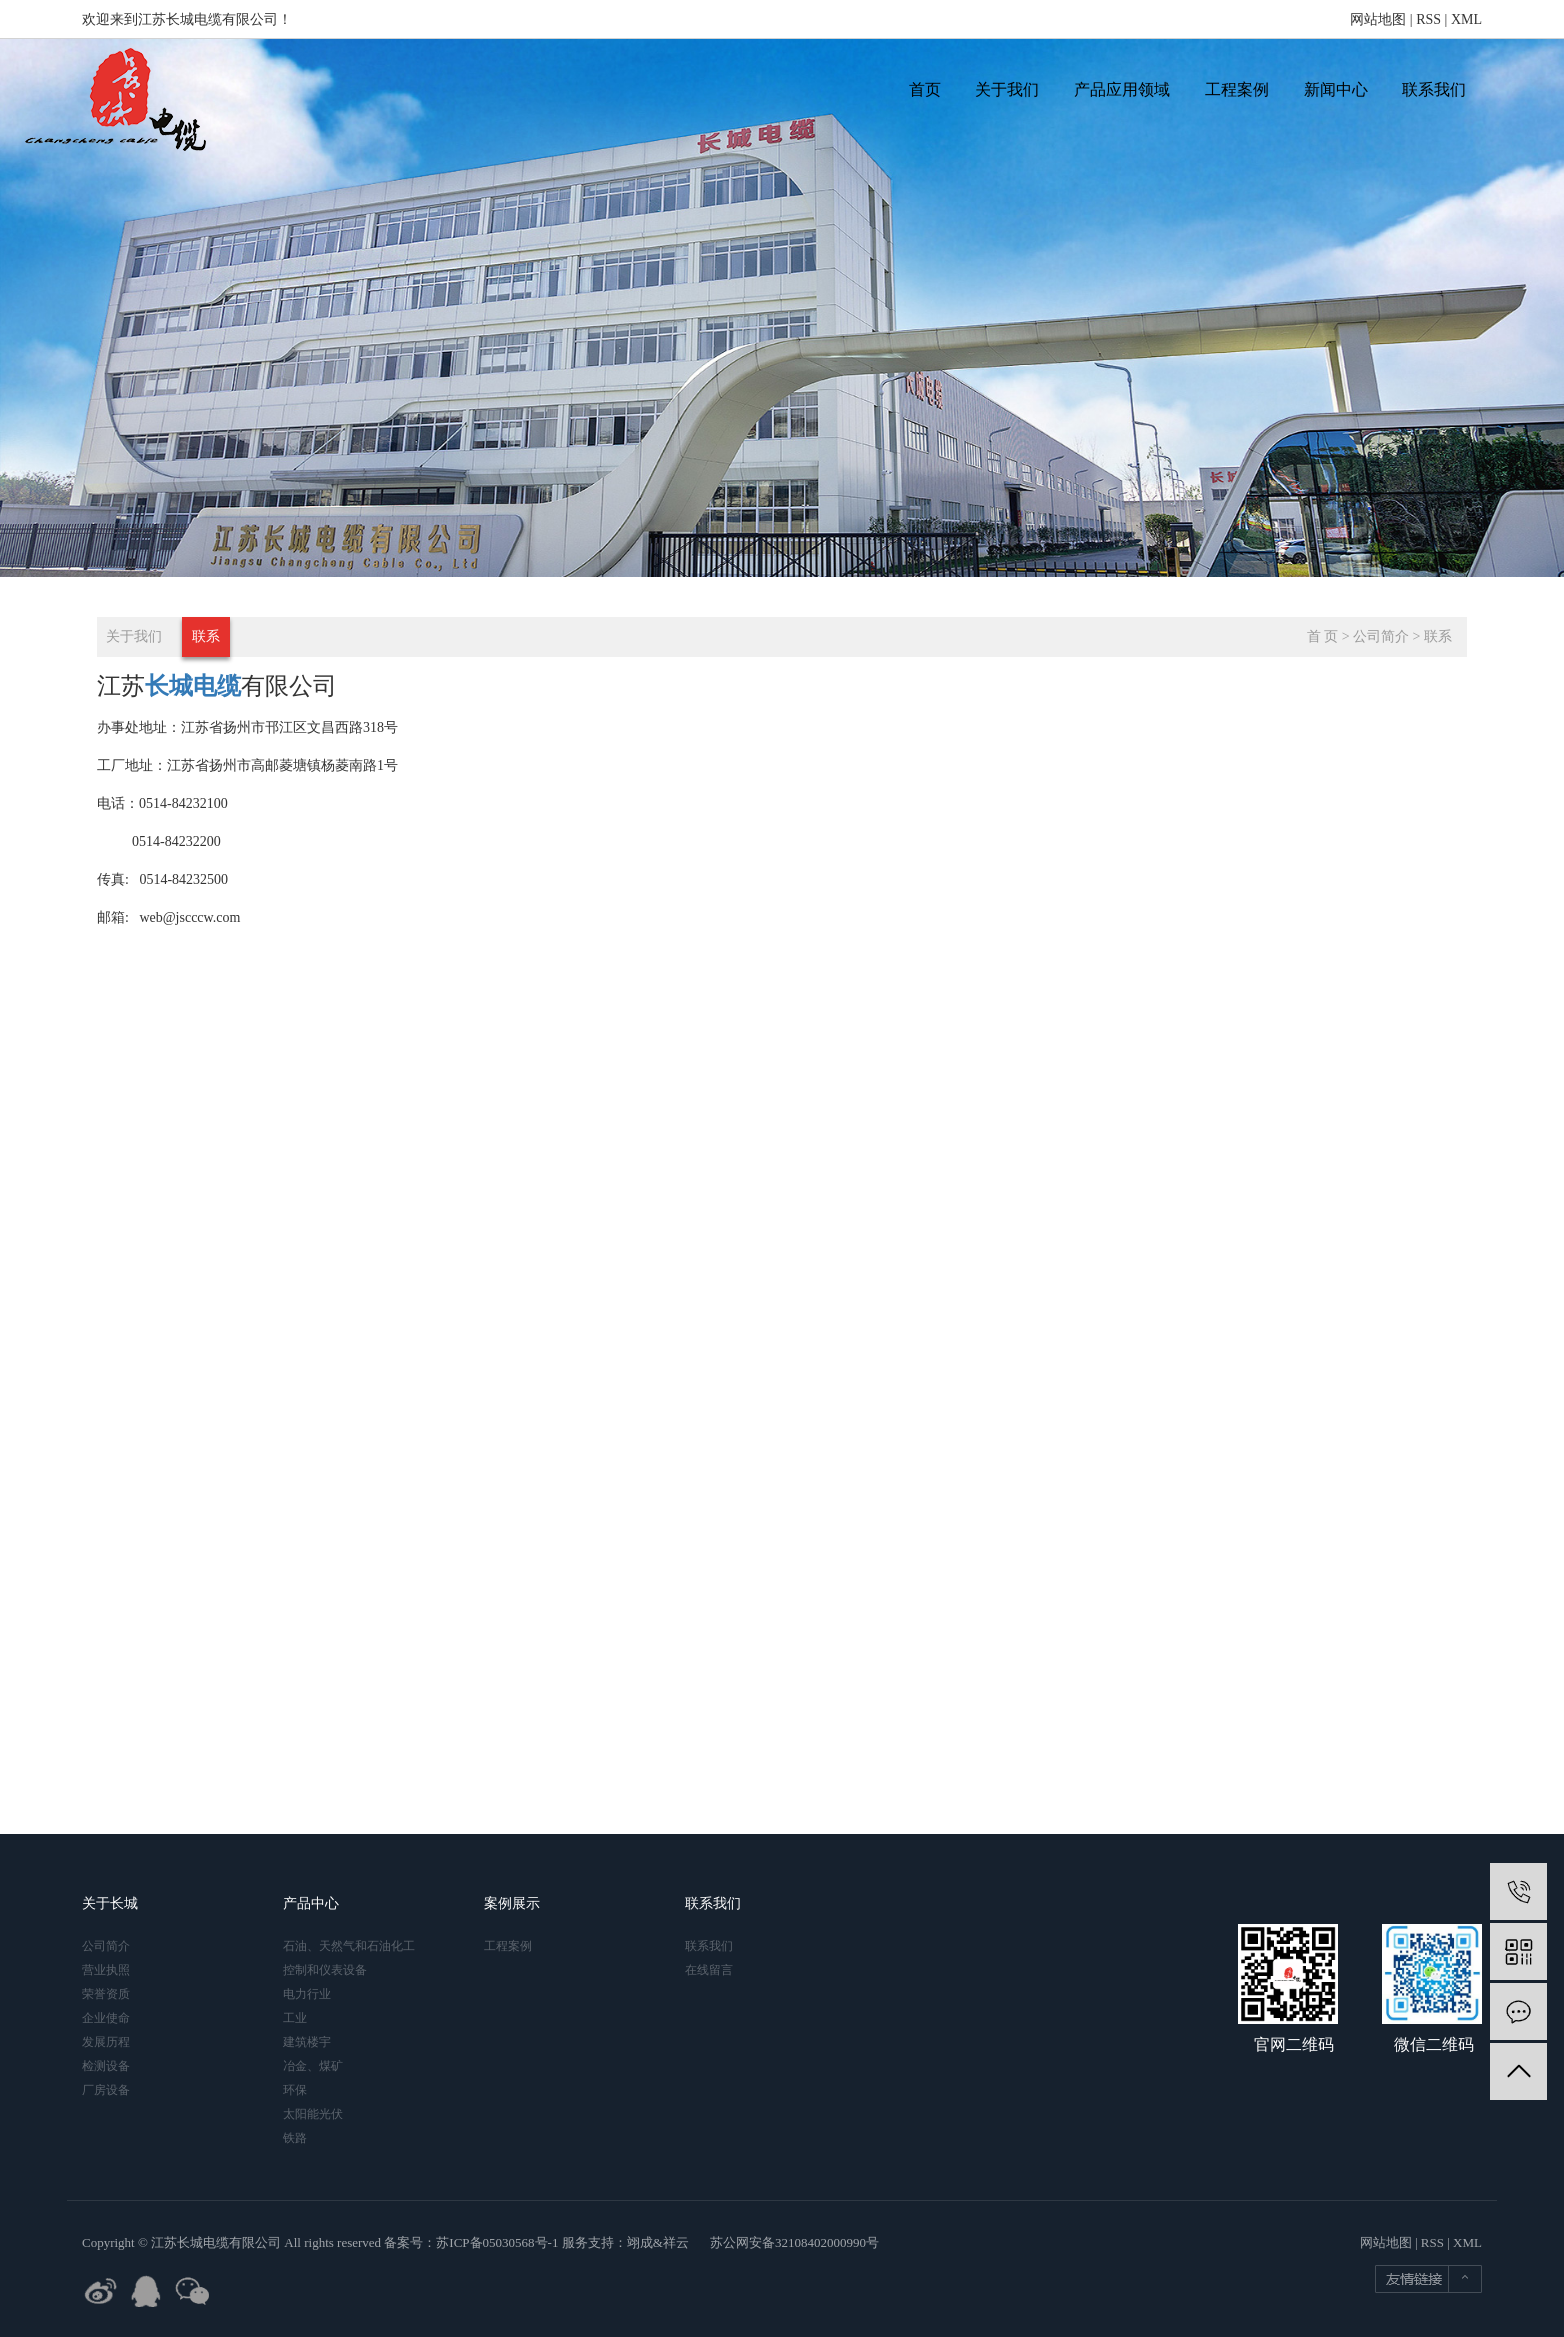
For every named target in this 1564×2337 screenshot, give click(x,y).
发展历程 (106, 2042)
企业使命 (106, 2018)
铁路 (295, 2138)
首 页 (1323, 636)
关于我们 (1007, 89)
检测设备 (106, 2066)
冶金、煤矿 (313, 2066)
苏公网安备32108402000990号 (794, 2242)
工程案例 (1237, 89)
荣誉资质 (106, 1994)
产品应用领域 (1122, 89)
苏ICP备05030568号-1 (497, 2242)
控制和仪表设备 (325, 1970)
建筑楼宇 (307, 2042)
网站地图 (1378, 19)
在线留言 (709, 1970)
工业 (295, 2018)
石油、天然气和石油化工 (349, 1946)
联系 (206, 636)
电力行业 (307, 1994)
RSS (1428, 19)
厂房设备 (106, 2090)
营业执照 (106, 1970)
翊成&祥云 (658, 2242)
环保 (295, 2090)
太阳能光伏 (313, 2114)
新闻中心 (1336, 89)
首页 (925, 89)
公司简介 (1381, 636)
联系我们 (1434, 89)
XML (1466, 19)
